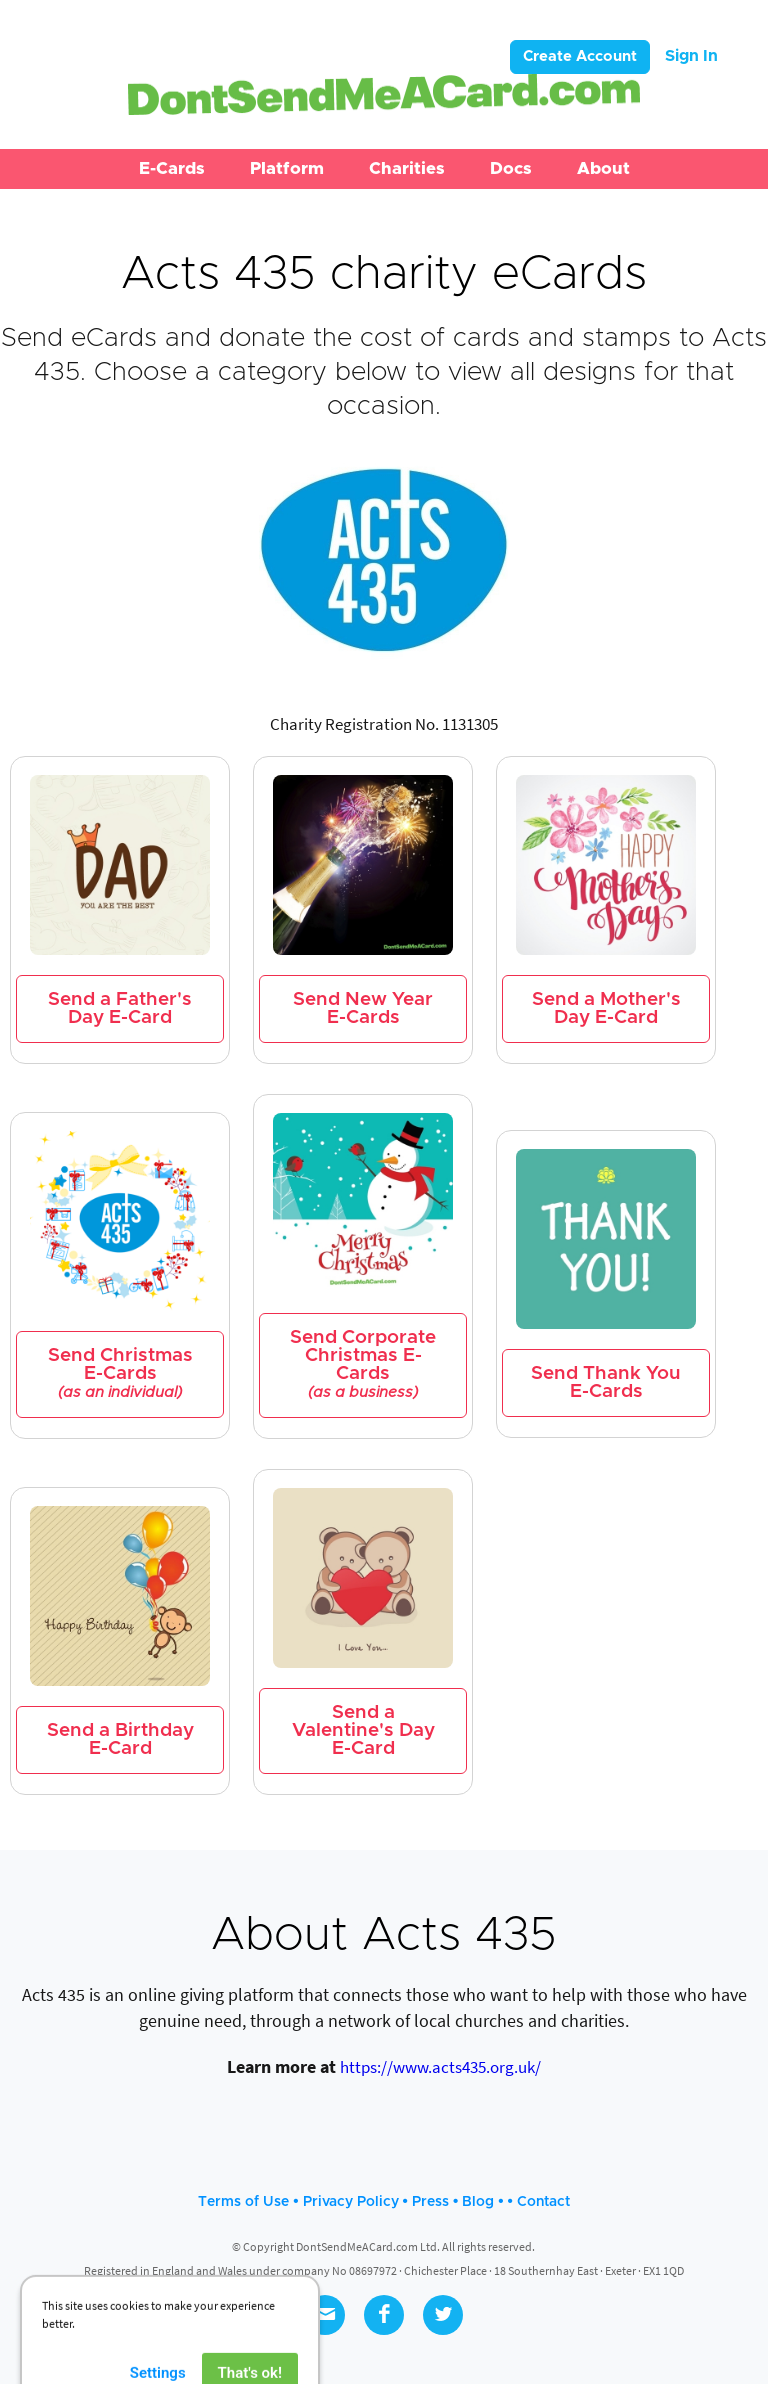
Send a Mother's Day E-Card (606, 1008)
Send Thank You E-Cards (606, 1382)
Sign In (691, 56)
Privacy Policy (351, 2202)
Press (430, 2202)
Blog (478, 2202)
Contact (543, 2202)
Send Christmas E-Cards (120, 1373)
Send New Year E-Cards (363, 1008)
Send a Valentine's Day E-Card (363, 1730)
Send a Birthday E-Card (120, 1739)
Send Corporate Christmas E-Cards (363, 1364)
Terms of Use (243, 2202)
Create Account (580, 56)
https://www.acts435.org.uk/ (440, 2067)
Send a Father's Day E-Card (120, 1008)
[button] (172, 169)
